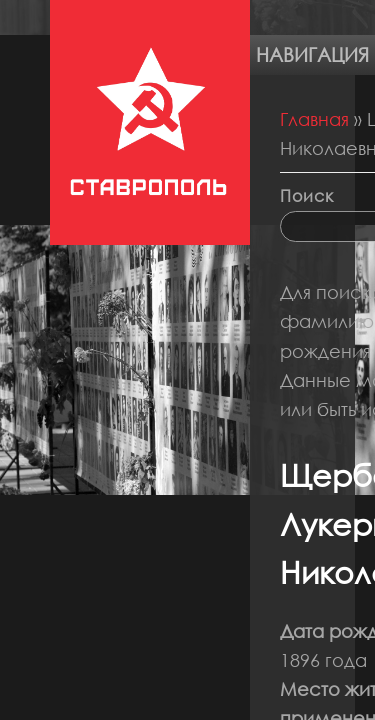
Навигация (312, 54)
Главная (314, 119)
